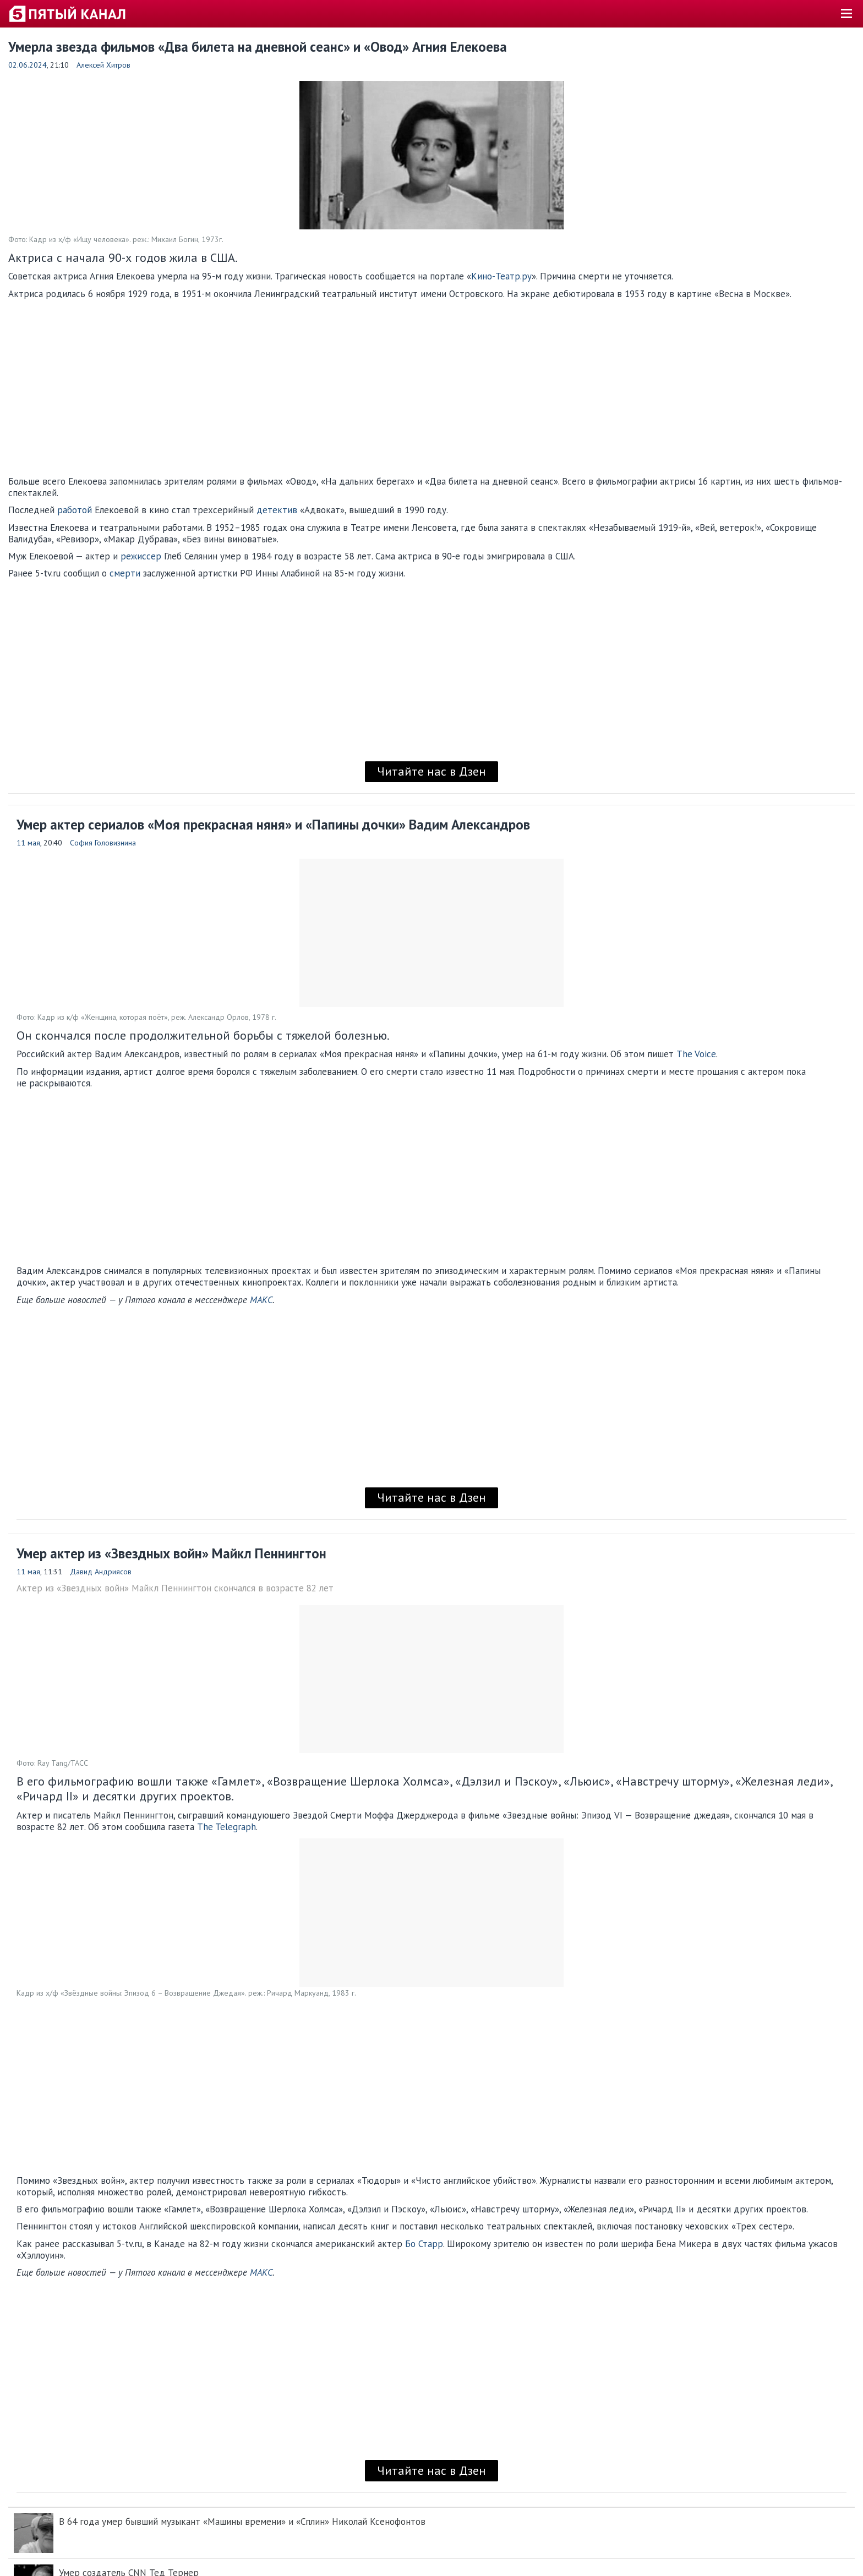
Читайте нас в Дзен (431, 771)
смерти (125, 573)
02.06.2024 (27, 65)
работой (74, 510)
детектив (276, 510)
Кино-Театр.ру (501, 276)
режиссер (141, 556)
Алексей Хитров (103, 65)
